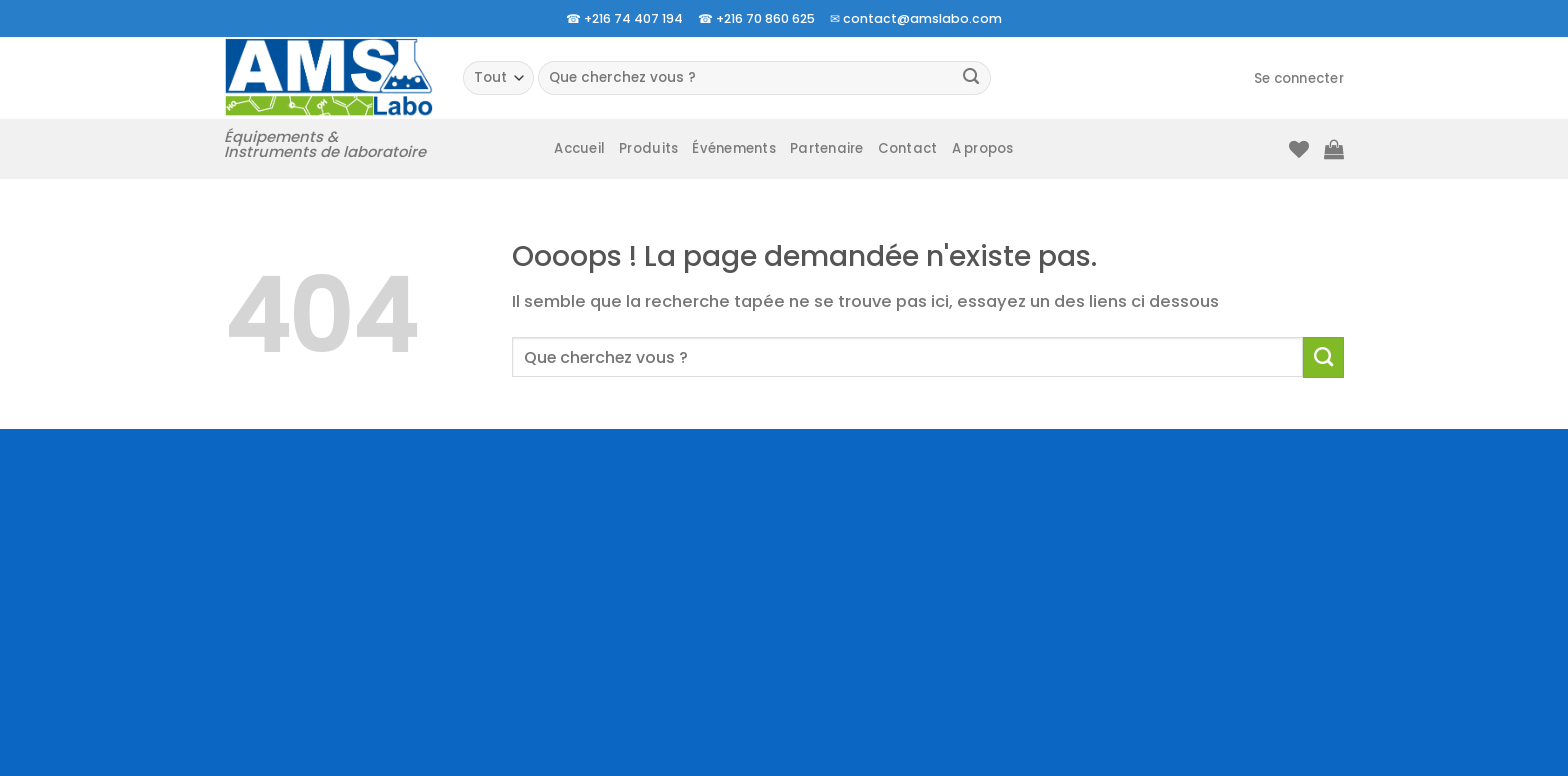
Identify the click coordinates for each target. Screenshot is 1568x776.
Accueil (579, 148)
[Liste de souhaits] (1299, 149)
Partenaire (827, 148)
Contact (908, 148)
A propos (983, 148)
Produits (648, 148)
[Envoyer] (971, 78)
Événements (734, 148)
